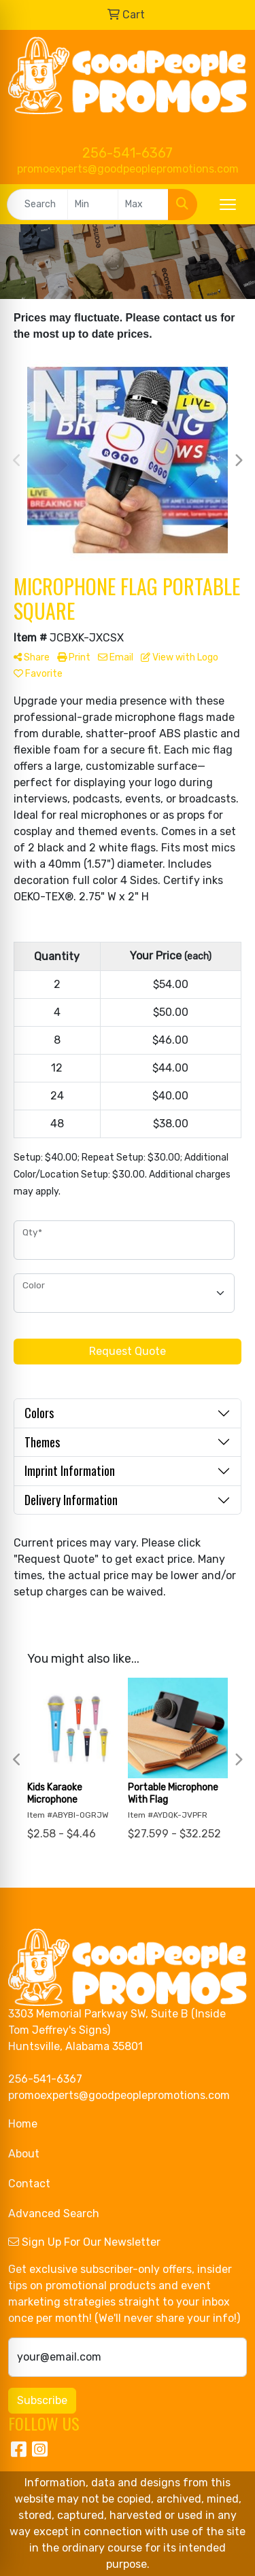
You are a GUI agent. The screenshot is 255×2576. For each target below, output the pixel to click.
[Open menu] (227, 204)
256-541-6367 (127, 153)
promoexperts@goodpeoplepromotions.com (128, 168)
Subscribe (42, 2400)
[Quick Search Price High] (143, 204)
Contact (29, 2183)
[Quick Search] (37, 204)
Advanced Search (53, 2213)
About (23, 2153)
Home (22, 2123)
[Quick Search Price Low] (92, 204)
